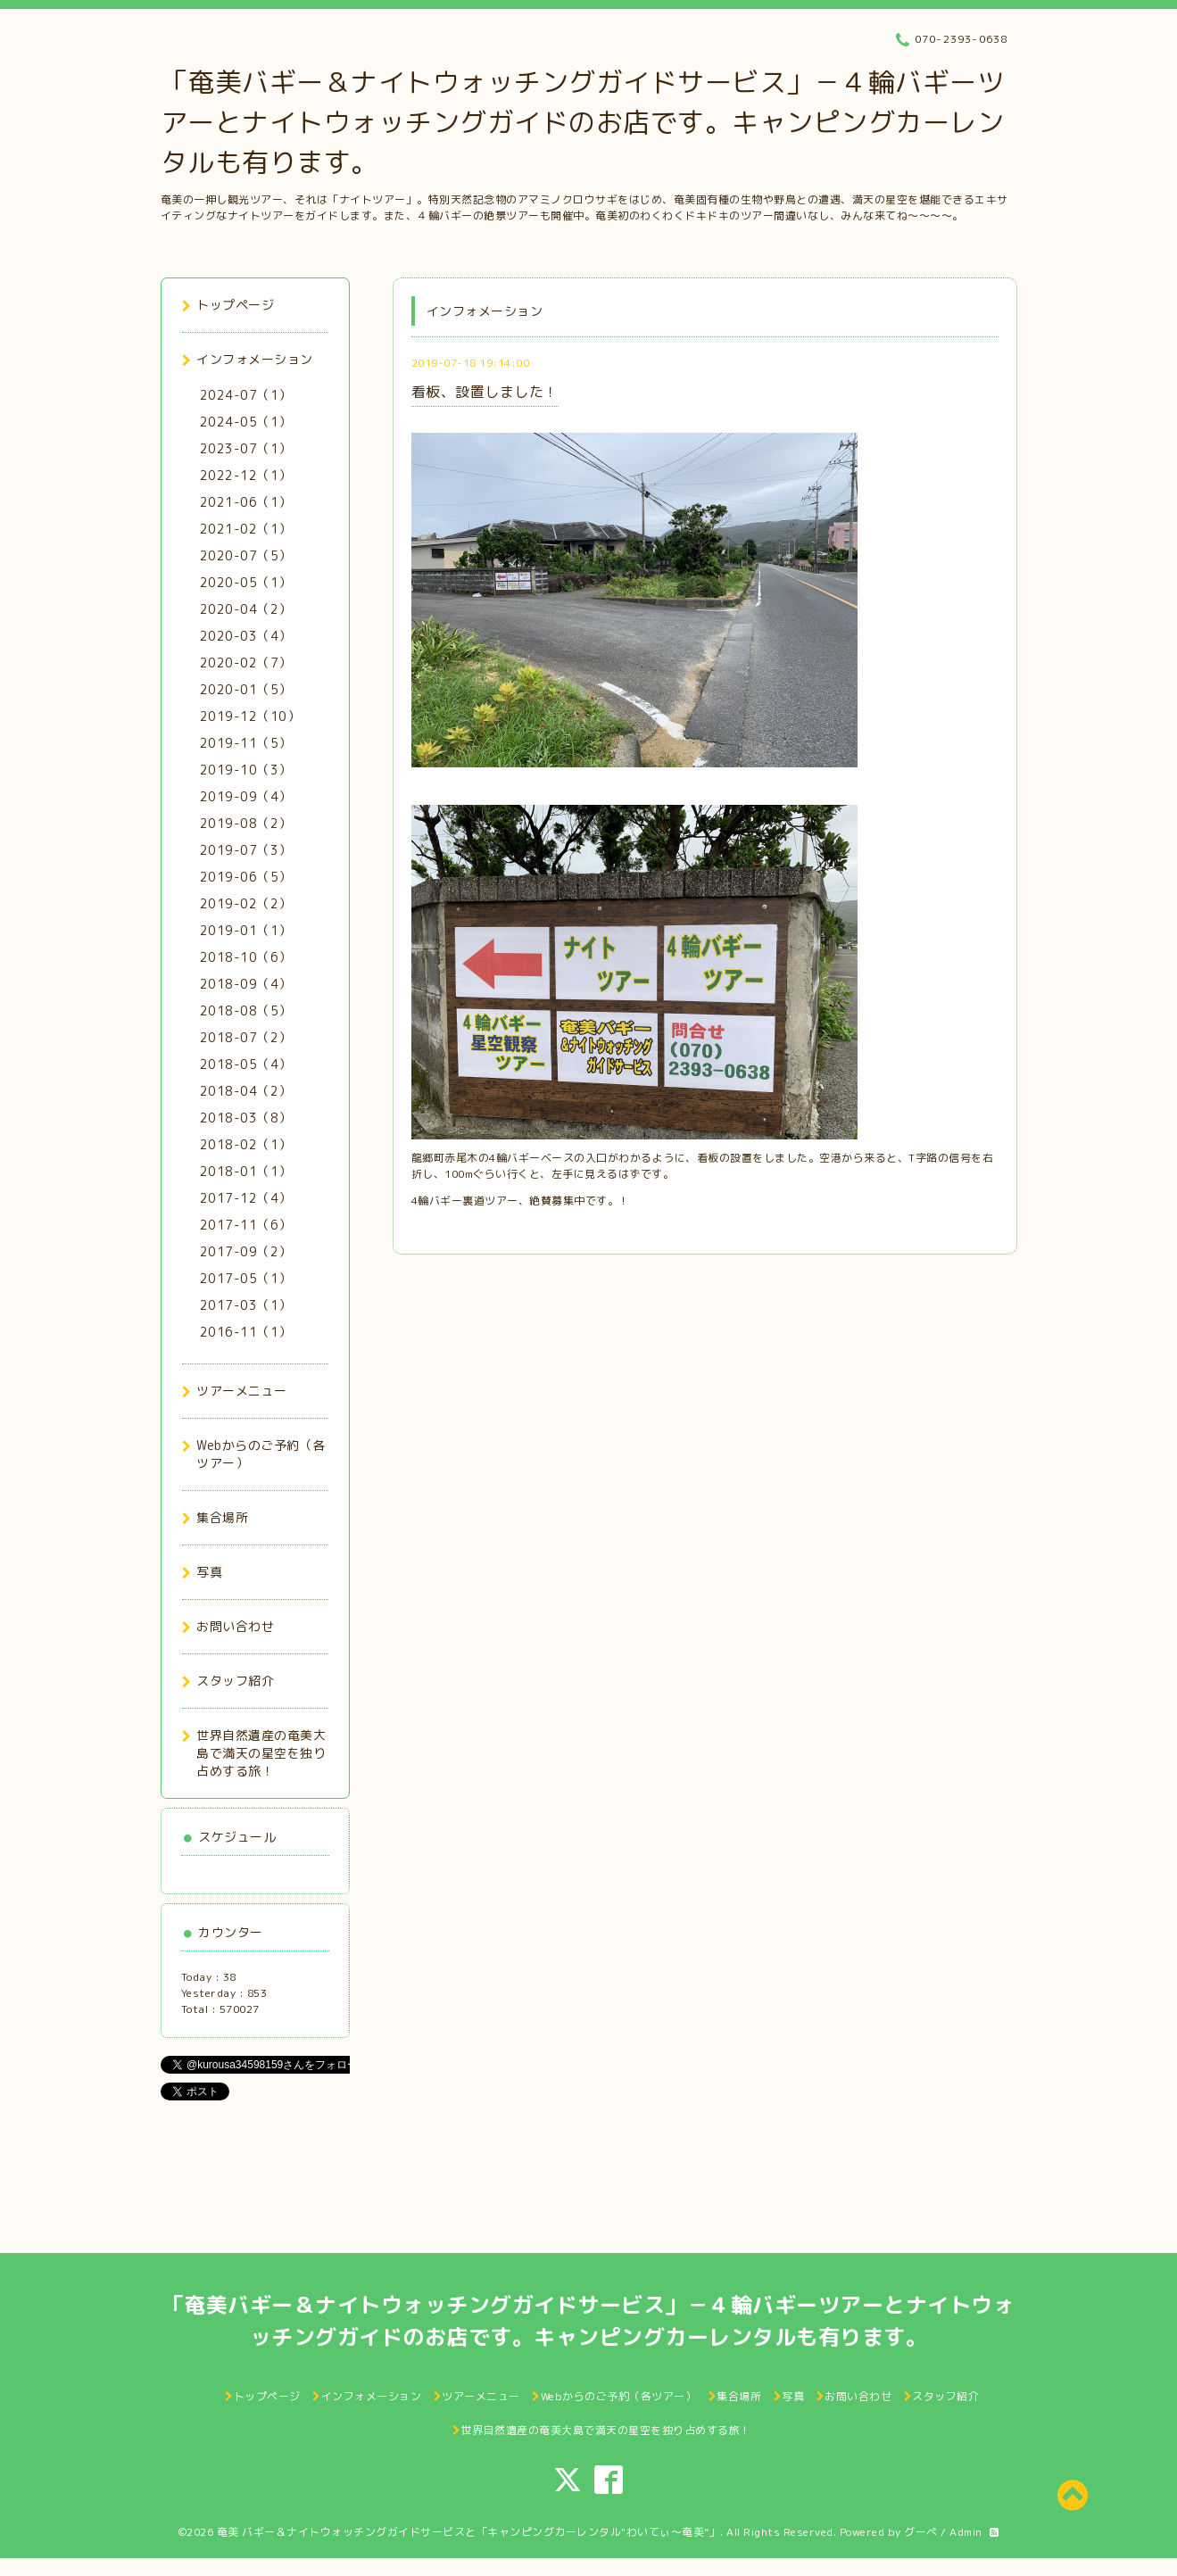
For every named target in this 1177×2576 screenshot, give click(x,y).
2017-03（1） (246, 1304)
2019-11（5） (246, 742)
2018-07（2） (246, 1037)
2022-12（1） (246, 475)
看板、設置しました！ (485, 392)
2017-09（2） (246, 1251)
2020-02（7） (246, 662)
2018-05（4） (246, 1064)
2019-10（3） (246, 769)
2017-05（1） (246, 1278)
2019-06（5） (246, 876)
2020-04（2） (246, 609)
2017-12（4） (246, 1197)
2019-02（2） (246, 903)
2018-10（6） (246, 956)
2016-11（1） (246, 1331)
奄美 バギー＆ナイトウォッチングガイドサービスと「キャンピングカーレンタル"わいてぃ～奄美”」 (469, 2531)
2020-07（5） (246, 555)
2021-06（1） (246, 501)
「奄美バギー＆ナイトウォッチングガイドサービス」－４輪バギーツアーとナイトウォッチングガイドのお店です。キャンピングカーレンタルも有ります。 (583, 122)
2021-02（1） (246, 528)
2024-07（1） (246, 394)
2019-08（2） (246, 823)
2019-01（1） (246, 930)
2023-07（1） (246, 448)
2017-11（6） (246, 1224)
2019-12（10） (250, 716)
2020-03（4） (246, 635)
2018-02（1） (246, 1144)
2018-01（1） (246, 1171)
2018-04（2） (246, 1090)
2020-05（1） (246, 582)
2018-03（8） (246, 1117)
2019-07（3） (246, 849)
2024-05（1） (246, 421)
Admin (965, 2531)
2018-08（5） (246, 1010)
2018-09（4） (246, 983)
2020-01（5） (246, 689)
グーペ (921, 2531)
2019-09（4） (246, 796)
